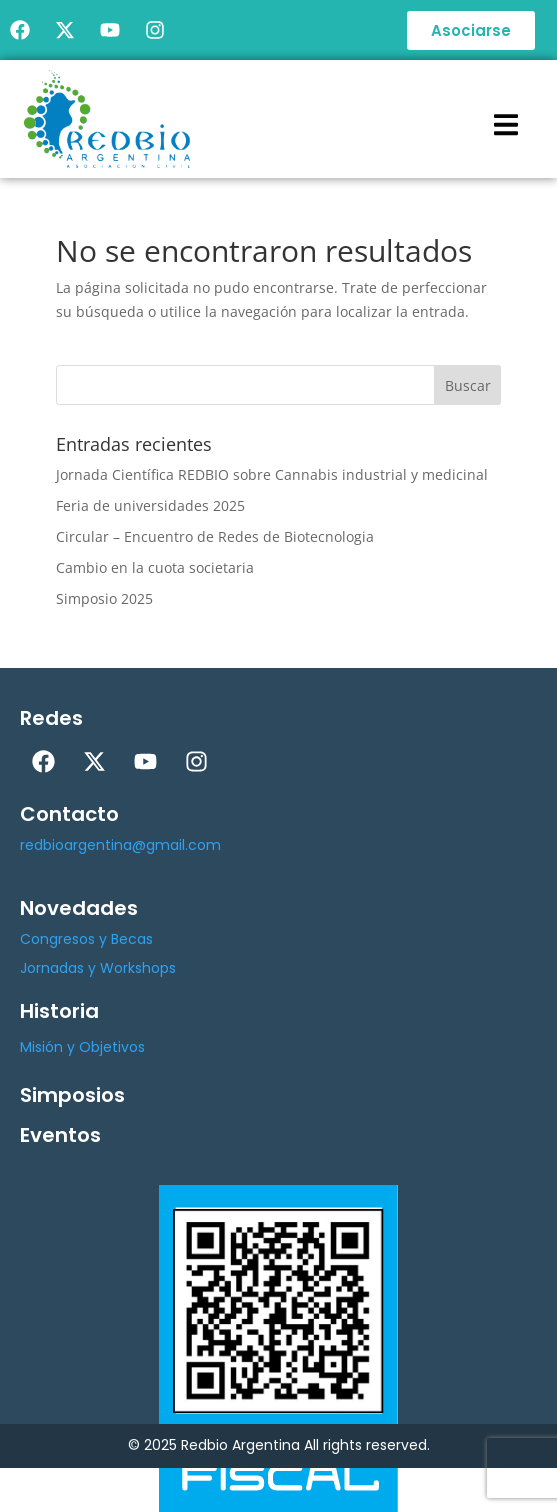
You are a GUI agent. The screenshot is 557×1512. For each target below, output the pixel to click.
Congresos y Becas (86, 939)
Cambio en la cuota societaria (155, 567)
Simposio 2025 (104, 598)
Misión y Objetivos (82, 1047)
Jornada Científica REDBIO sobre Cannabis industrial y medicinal (272, 474)
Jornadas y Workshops (98, 968)
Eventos (60, 1135)
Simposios (72, 1095)
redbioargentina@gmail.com (120, 845)
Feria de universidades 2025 (150, 505)
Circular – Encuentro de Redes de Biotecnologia (215, 536)
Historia (59, 1011)
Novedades (79, 908)
